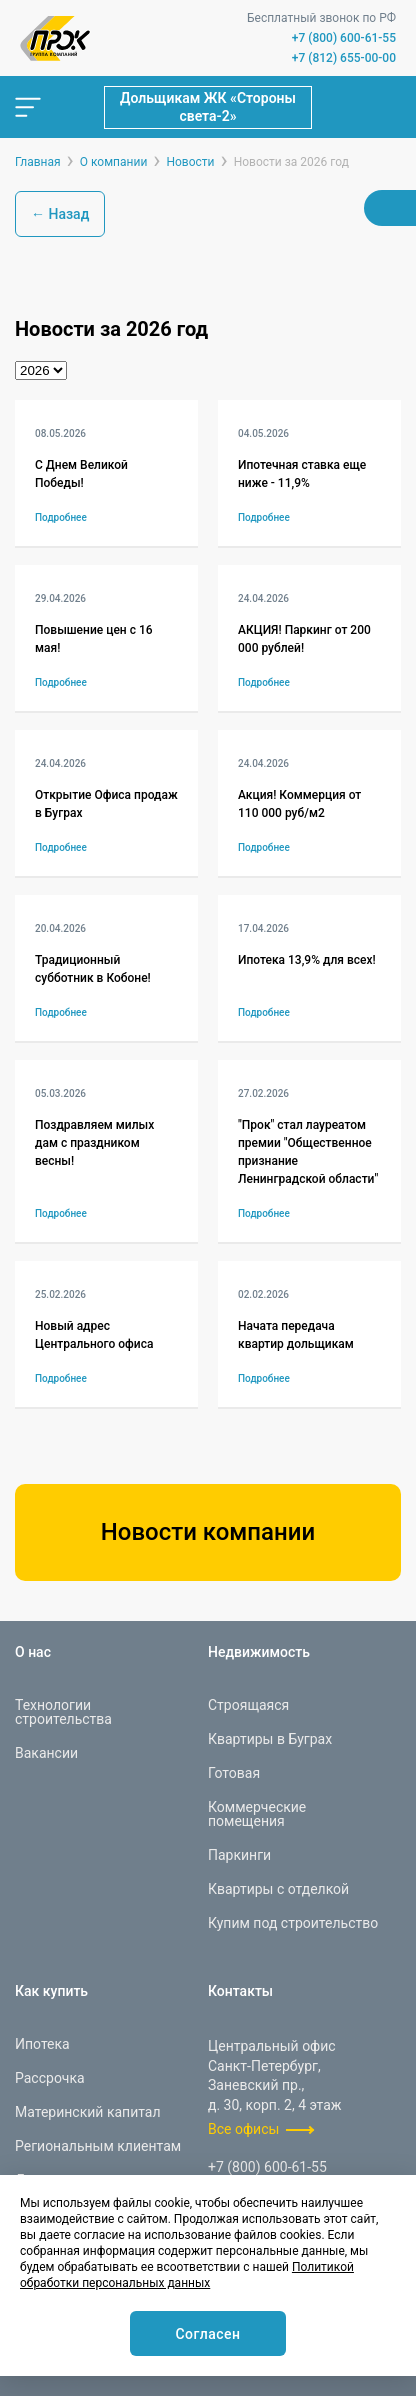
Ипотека (42, 2044)
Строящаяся (248, 1705)
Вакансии (46, 1753)
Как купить (51, 1991)
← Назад (60, 214)
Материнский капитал (88, 2112)
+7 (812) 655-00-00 (344, 58)
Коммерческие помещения (257, 1814)
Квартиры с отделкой (278, 1889)
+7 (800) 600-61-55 (344, 38)
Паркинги (239, 1855)
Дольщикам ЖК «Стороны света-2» (208, 107)
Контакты (240, 1991)
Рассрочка (50, 2078)
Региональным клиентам (98, 2146)
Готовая (234, 1773)
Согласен (207, 2334)
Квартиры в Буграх (270, 1739)
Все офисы (243, 2129)
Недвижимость (259, 1652)
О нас (33, 1652)
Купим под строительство (293, 1923)
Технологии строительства (63, 1712)
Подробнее (61, 517)
